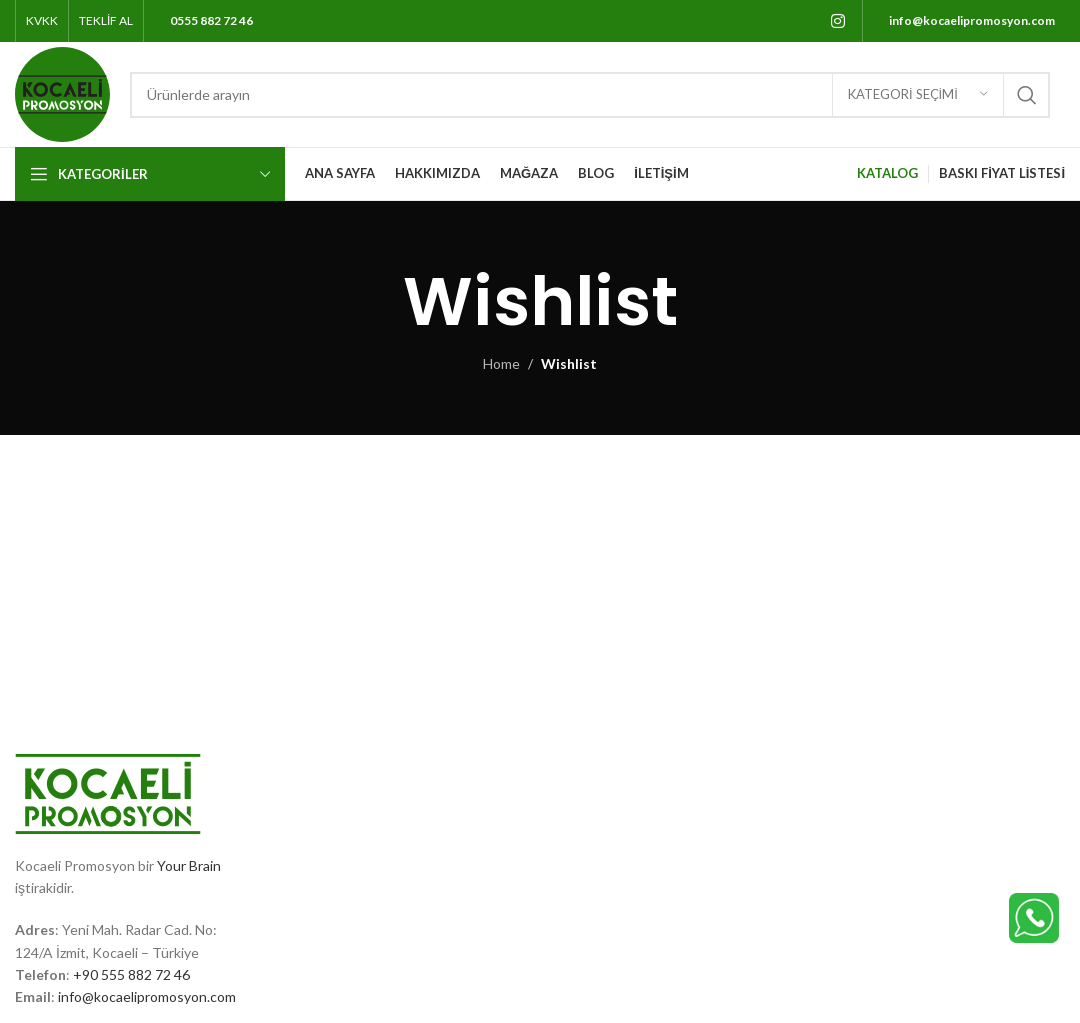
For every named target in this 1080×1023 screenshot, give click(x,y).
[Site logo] (62, 92)
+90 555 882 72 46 (131, 974)
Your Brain (189, 865)
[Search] (590, 95)
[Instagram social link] (838, 21)
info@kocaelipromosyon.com (147, 996)
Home (501, 363)
